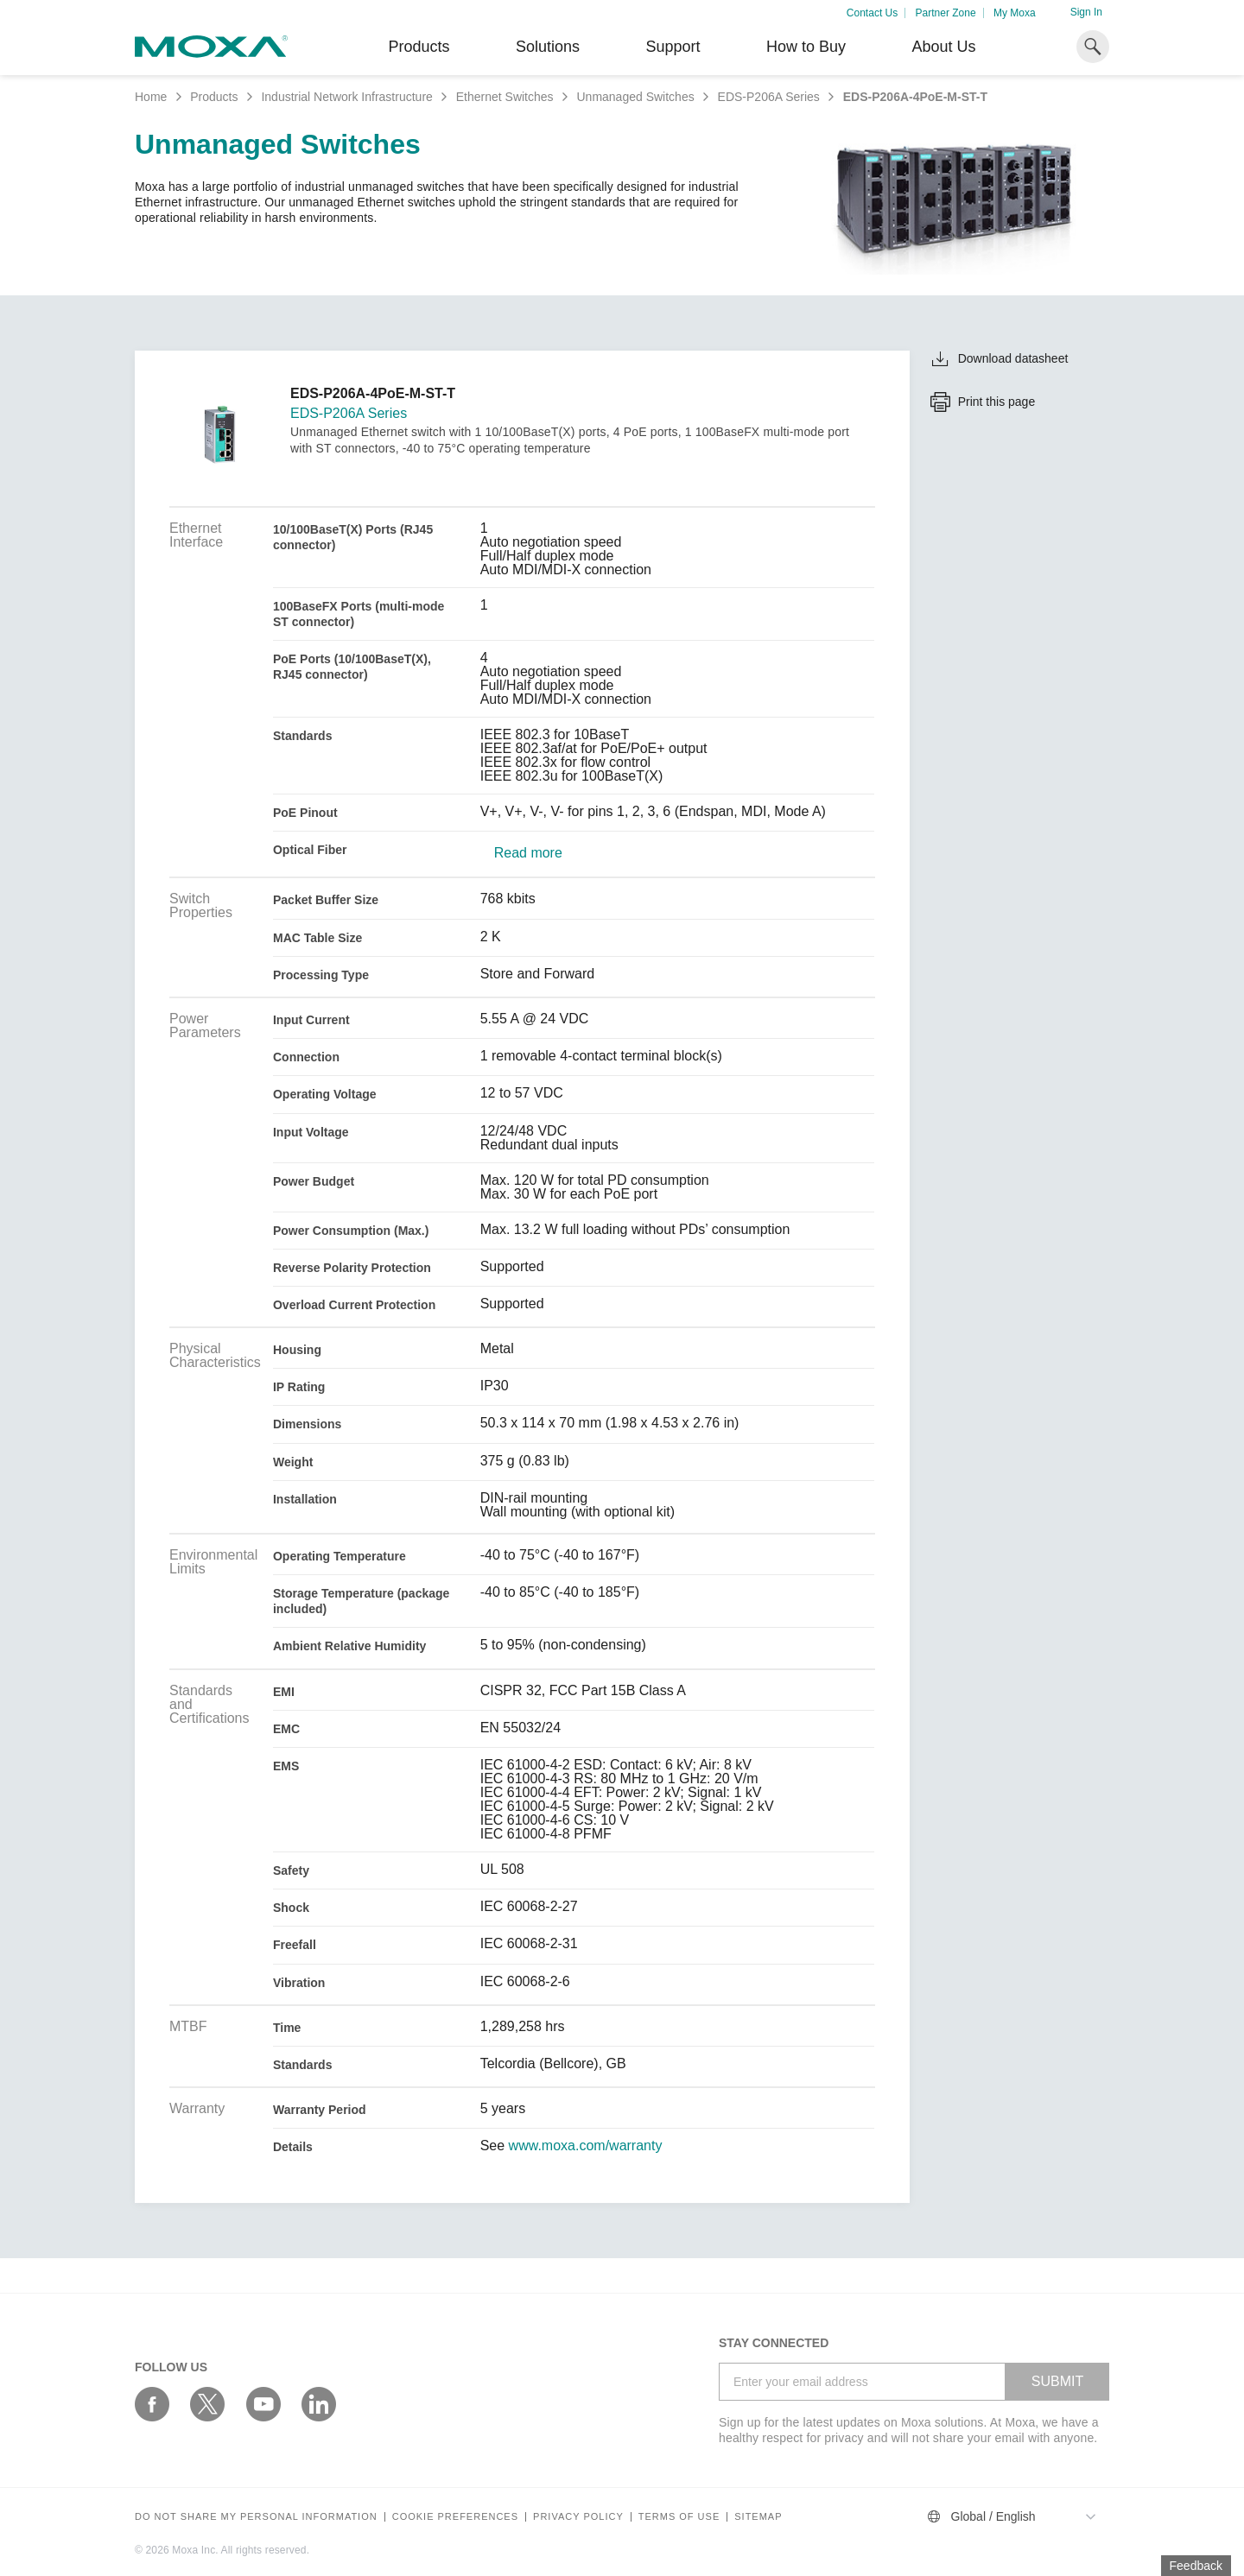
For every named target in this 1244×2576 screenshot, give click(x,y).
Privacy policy (578, 2517)
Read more (528, 853)
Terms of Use (679, 2517)
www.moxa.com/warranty (586, 2146)
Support (672, 46)
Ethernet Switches (505, 97)
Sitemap (758, 2517)
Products (214, 97)
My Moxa (1014, 13)
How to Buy (806, 46)
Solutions (548, 46)
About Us (943, 46)
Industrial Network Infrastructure (346, 97)
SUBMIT (1057, 2381)
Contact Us (872, 13)
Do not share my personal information (256, 2517)
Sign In (1086, 12)
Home (151, 97)
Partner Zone (946, 13)
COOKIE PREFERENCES (455, 2517)
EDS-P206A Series (769, 97)
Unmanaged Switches (635, 97)
